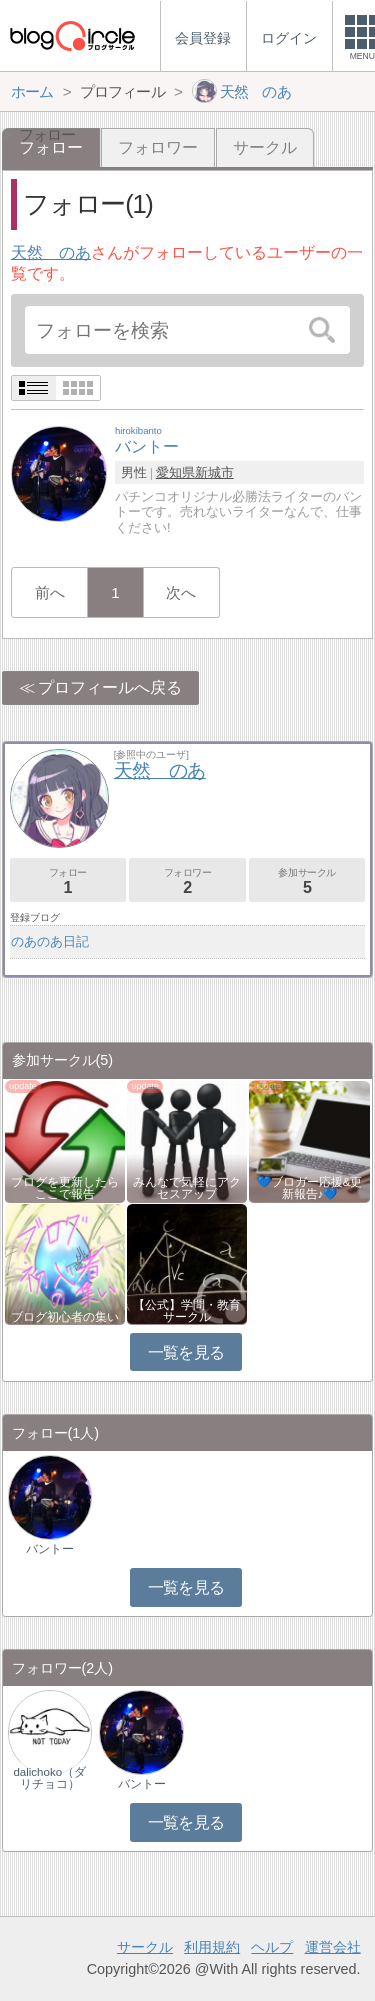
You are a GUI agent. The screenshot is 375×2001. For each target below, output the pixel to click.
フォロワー (158, 147)
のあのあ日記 (50, 941)
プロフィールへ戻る (110, 687)
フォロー (68, 881)
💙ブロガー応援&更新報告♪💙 (310, 1188)
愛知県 (175, 472)
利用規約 (212, 1947)
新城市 (214, 472)
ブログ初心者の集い (65, 1317)
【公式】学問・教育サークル (187, 1311)
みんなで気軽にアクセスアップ (187, 1188)
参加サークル (307, 881)
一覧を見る (186, 1352)
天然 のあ (51, 252)
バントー (50, 1549)
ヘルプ (272, 1947)
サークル (265, 147)
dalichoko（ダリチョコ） (49, 1778)
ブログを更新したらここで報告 (65, 1188)
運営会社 (333, 1947)
